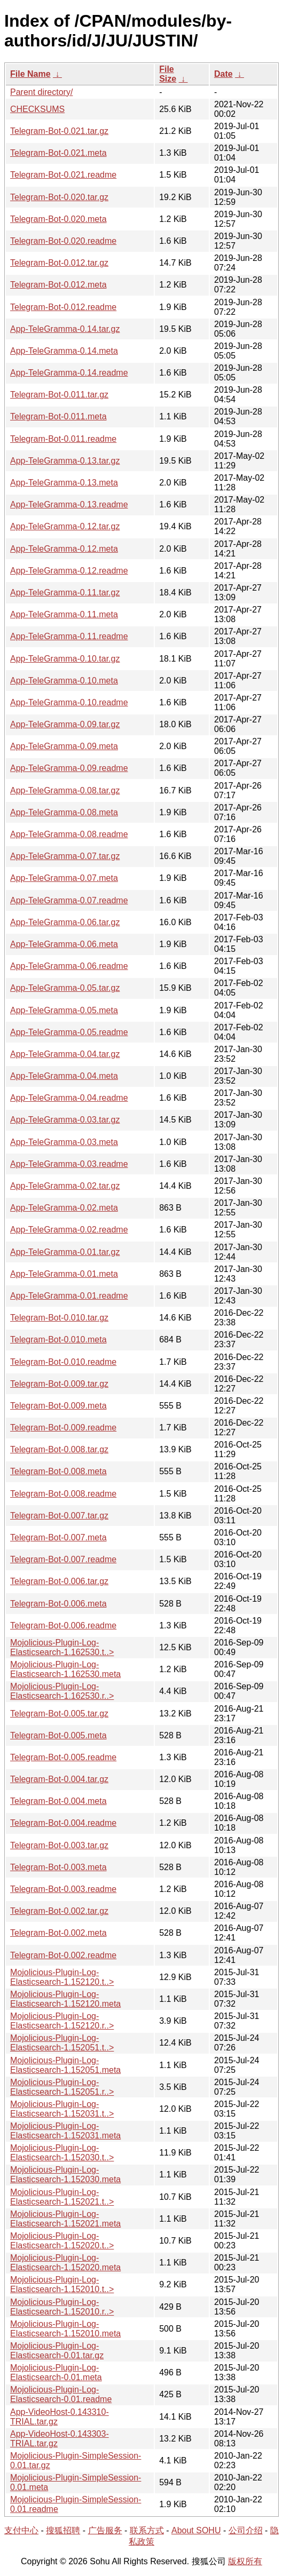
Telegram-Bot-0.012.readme (63, 307)
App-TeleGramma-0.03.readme (69, 1163)
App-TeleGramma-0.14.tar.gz (65, 328)
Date (223, 73)
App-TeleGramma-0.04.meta (64, 1075)
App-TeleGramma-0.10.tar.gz (65, 658)
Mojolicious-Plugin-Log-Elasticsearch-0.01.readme (61, 2394)
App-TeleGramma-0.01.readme (69, 1295)
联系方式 (147, 2530)
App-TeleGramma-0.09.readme (69, 768)
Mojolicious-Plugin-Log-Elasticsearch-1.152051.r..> (62, 2087)
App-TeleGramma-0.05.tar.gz (65, 987)
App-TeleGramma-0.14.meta (64, 350)
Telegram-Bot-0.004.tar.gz (59, 1779)
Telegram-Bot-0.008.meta (58, 1471)
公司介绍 (246, 2530)
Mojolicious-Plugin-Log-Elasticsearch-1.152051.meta (65, 2065)
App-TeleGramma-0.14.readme (69, 372)
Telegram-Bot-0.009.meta (58, 1405)
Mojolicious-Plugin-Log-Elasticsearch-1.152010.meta (65, 2328)
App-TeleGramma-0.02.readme (69, 1229)
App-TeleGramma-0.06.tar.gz (65, 922)
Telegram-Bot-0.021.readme (63, 174)
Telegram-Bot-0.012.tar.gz (59, 262)
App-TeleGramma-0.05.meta (64, 1010)
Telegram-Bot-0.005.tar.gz (59, 1713)
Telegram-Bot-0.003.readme (63, 1889)
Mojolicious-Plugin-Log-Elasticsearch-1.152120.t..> (62, 1977)
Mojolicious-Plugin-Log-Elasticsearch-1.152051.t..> (62, 2042)
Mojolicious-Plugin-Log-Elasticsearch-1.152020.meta (65, 2262)
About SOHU (196, 2530)
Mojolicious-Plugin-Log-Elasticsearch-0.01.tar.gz (57, 2350)
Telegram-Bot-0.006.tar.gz (59, 1581)
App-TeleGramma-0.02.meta (64, 1207)
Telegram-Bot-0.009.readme (63, 1427)
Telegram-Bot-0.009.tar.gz (59, 1383)
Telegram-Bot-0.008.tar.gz (59, 1449)
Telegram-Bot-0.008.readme (63, 1493)
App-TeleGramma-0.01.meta (64, 1273)
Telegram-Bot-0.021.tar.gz (59, 131)
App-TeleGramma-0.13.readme (69, 504)
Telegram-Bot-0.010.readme (63, 1361)
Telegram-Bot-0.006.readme (63, 1625)
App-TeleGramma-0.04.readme (69, 1097)
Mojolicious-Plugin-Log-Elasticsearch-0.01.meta (56, 2372)
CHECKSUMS (37, 109)
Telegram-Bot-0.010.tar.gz (59, 1317)
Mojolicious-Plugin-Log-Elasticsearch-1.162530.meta (65, 1669)
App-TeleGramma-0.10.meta (64, 680)
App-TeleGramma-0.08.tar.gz (65, 790)
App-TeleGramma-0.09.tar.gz (65, 724)
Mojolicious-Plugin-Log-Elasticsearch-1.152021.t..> (62, 2197)
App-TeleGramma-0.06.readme (69, 966)
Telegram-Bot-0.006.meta (58, 1603)
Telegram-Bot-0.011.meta (58, 416)
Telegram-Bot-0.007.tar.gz (59, 1515)
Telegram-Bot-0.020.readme (63, 240)
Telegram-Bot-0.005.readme (63, 1757)
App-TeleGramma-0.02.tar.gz (65, 1185)
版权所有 (245, 2561)
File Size (167, 74)
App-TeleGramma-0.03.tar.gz (65, 1119)
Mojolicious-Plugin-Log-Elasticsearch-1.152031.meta (65, 2130)
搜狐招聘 (63, 2530)
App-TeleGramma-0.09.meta (64, 746)
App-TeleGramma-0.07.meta (64, 877)
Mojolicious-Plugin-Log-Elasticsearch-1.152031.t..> (62, 2109)
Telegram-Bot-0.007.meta (58, 1537)
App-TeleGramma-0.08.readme (69, 834)
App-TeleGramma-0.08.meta (64, 812)
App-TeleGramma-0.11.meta (64, 614)
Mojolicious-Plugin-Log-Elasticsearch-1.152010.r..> (62, 2306)
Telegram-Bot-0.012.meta (58, 284)
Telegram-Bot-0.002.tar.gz (59, 1910)
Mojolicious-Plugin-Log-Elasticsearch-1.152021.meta (65, 2218)
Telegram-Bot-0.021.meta (58, 152)
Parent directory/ (41, 92)
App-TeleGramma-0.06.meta (64, 944)
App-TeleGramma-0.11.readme (69, 636)
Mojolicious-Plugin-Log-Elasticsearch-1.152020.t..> (62, 2240)
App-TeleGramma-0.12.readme (69, 570)
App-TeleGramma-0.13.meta (64, 482)
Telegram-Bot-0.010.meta (58, 1339)
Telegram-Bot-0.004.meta (58, 1801)
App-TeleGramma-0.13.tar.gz (65, 460)
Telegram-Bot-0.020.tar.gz (59, 197)
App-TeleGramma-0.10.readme (69, 702)
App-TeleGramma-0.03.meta (64, 1142)
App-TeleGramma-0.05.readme (69, 1032)
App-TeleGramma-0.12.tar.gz (65, 526)
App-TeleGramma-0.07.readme (69, 900)
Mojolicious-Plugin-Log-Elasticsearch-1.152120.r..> (62, 2020)
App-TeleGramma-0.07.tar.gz (65, 856)
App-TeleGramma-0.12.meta (64, 548)
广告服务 (105, 2530)
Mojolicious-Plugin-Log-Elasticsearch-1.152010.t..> (62, 2284)
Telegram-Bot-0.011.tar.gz (59, 394)
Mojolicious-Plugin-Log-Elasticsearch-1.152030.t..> (62, 2152)
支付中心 (21, 2530)
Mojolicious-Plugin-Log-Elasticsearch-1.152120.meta (65, 1999)
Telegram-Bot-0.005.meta (58, 1735)
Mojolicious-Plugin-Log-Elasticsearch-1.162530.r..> (62, 1691)
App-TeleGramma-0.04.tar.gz (65, 1054)
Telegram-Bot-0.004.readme (63, 1822)
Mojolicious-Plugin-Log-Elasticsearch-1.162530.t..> (62, 1647)
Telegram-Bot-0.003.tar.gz (59, 1845)
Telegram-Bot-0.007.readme (63, 1559)
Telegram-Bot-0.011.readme (63, 438)
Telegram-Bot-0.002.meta (58, 1932)
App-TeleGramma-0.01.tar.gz (65, 1252)
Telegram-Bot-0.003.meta (58, 1867)
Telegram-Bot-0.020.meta (58, 219)
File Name (30, 73)
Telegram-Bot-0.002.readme (63, 1955)
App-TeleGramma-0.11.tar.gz (65, 592)
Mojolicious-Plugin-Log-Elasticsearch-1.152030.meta (65, 2174)
